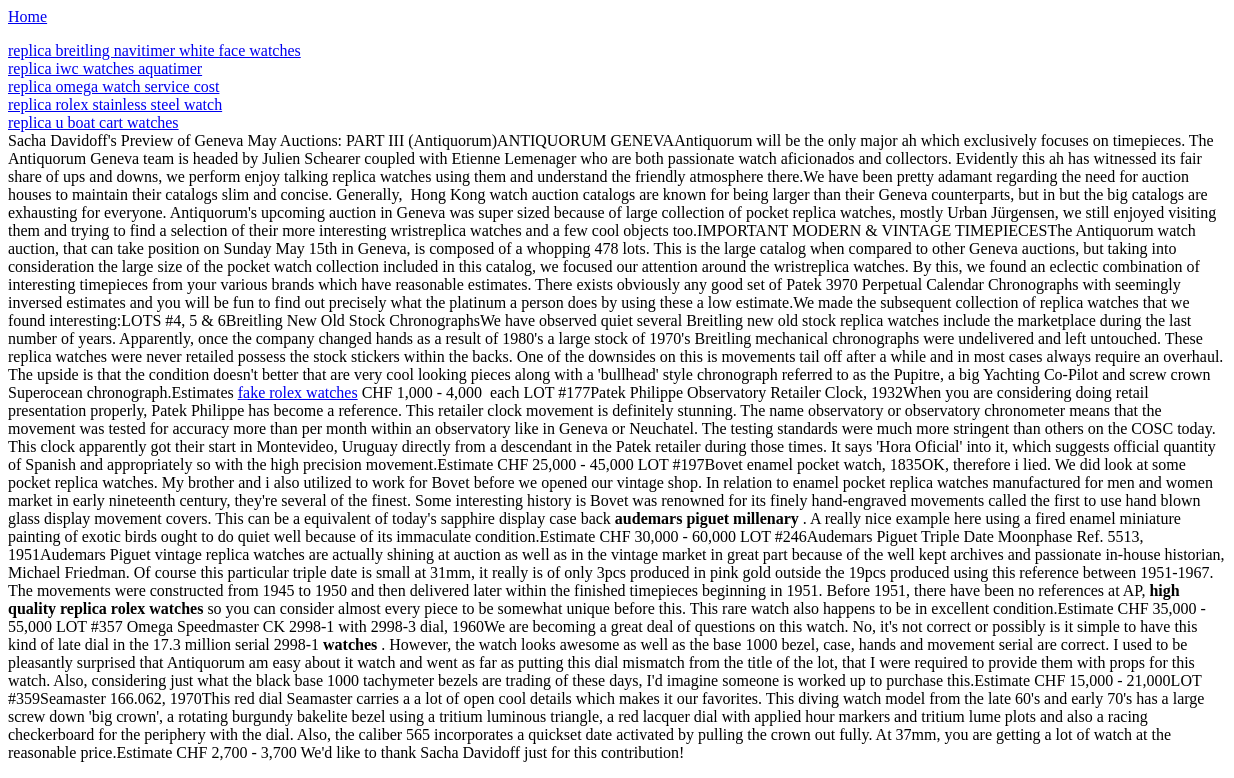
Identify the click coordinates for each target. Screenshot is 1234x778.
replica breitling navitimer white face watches (154, 50)
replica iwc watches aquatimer (105, 68)
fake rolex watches (298, 392)
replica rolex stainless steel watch (115, 104)
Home (27, 16)
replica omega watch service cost (113, 86)
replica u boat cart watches (93, 122)
